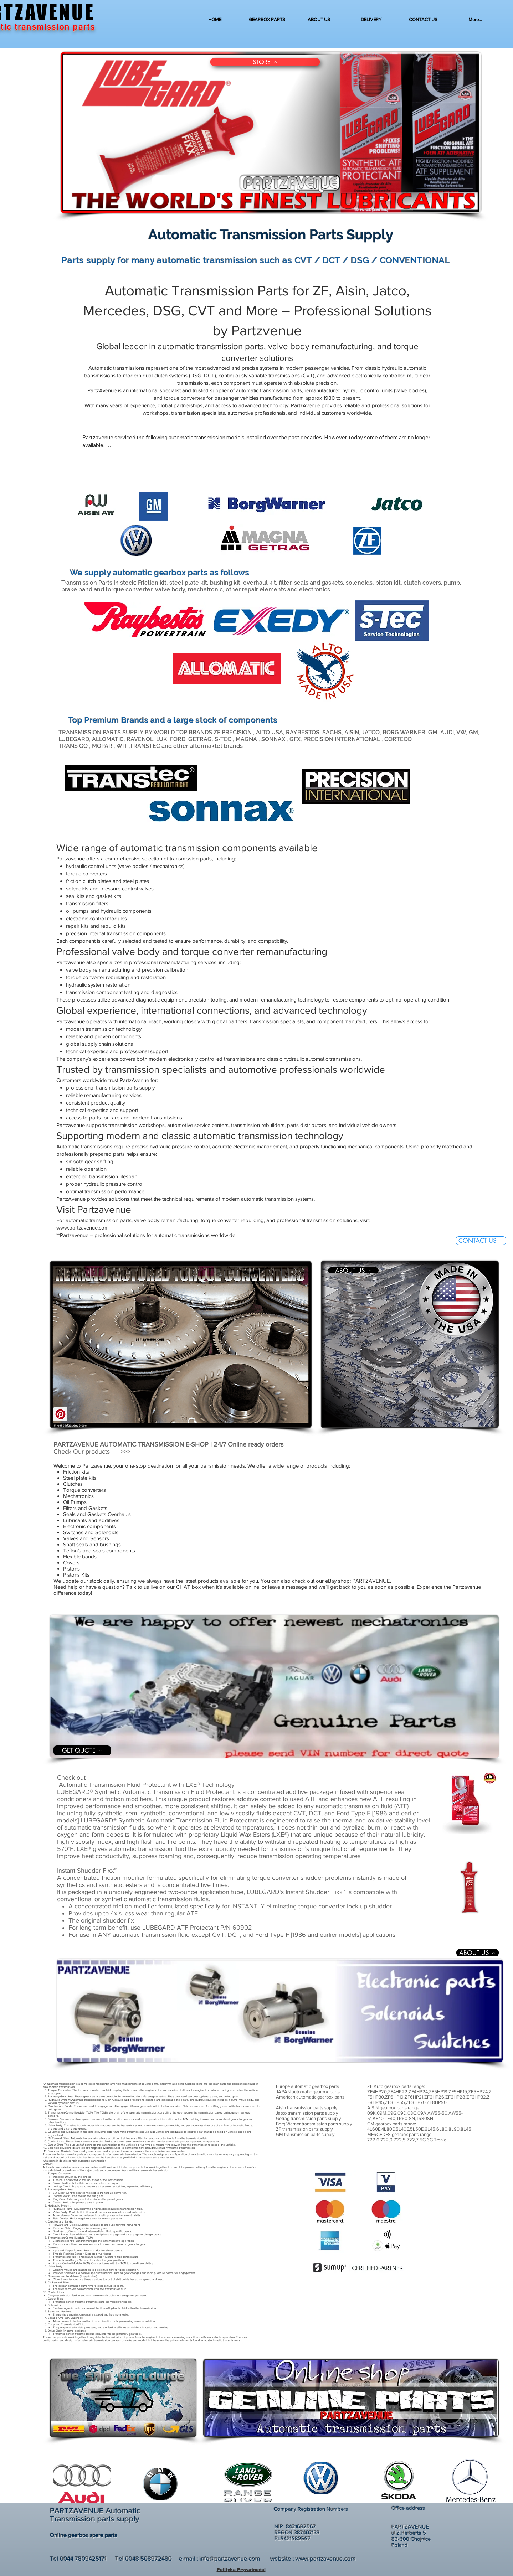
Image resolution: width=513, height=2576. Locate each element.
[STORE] (265, 62)
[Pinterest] (60, 1414)
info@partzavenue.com (230, 2558)
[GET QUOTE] (82, 1750)
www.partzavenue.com (82, 1228)
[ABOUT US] (353, 1270)
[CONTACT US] (481, 1240)
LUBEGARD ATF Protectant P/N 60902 (197, 1927)
